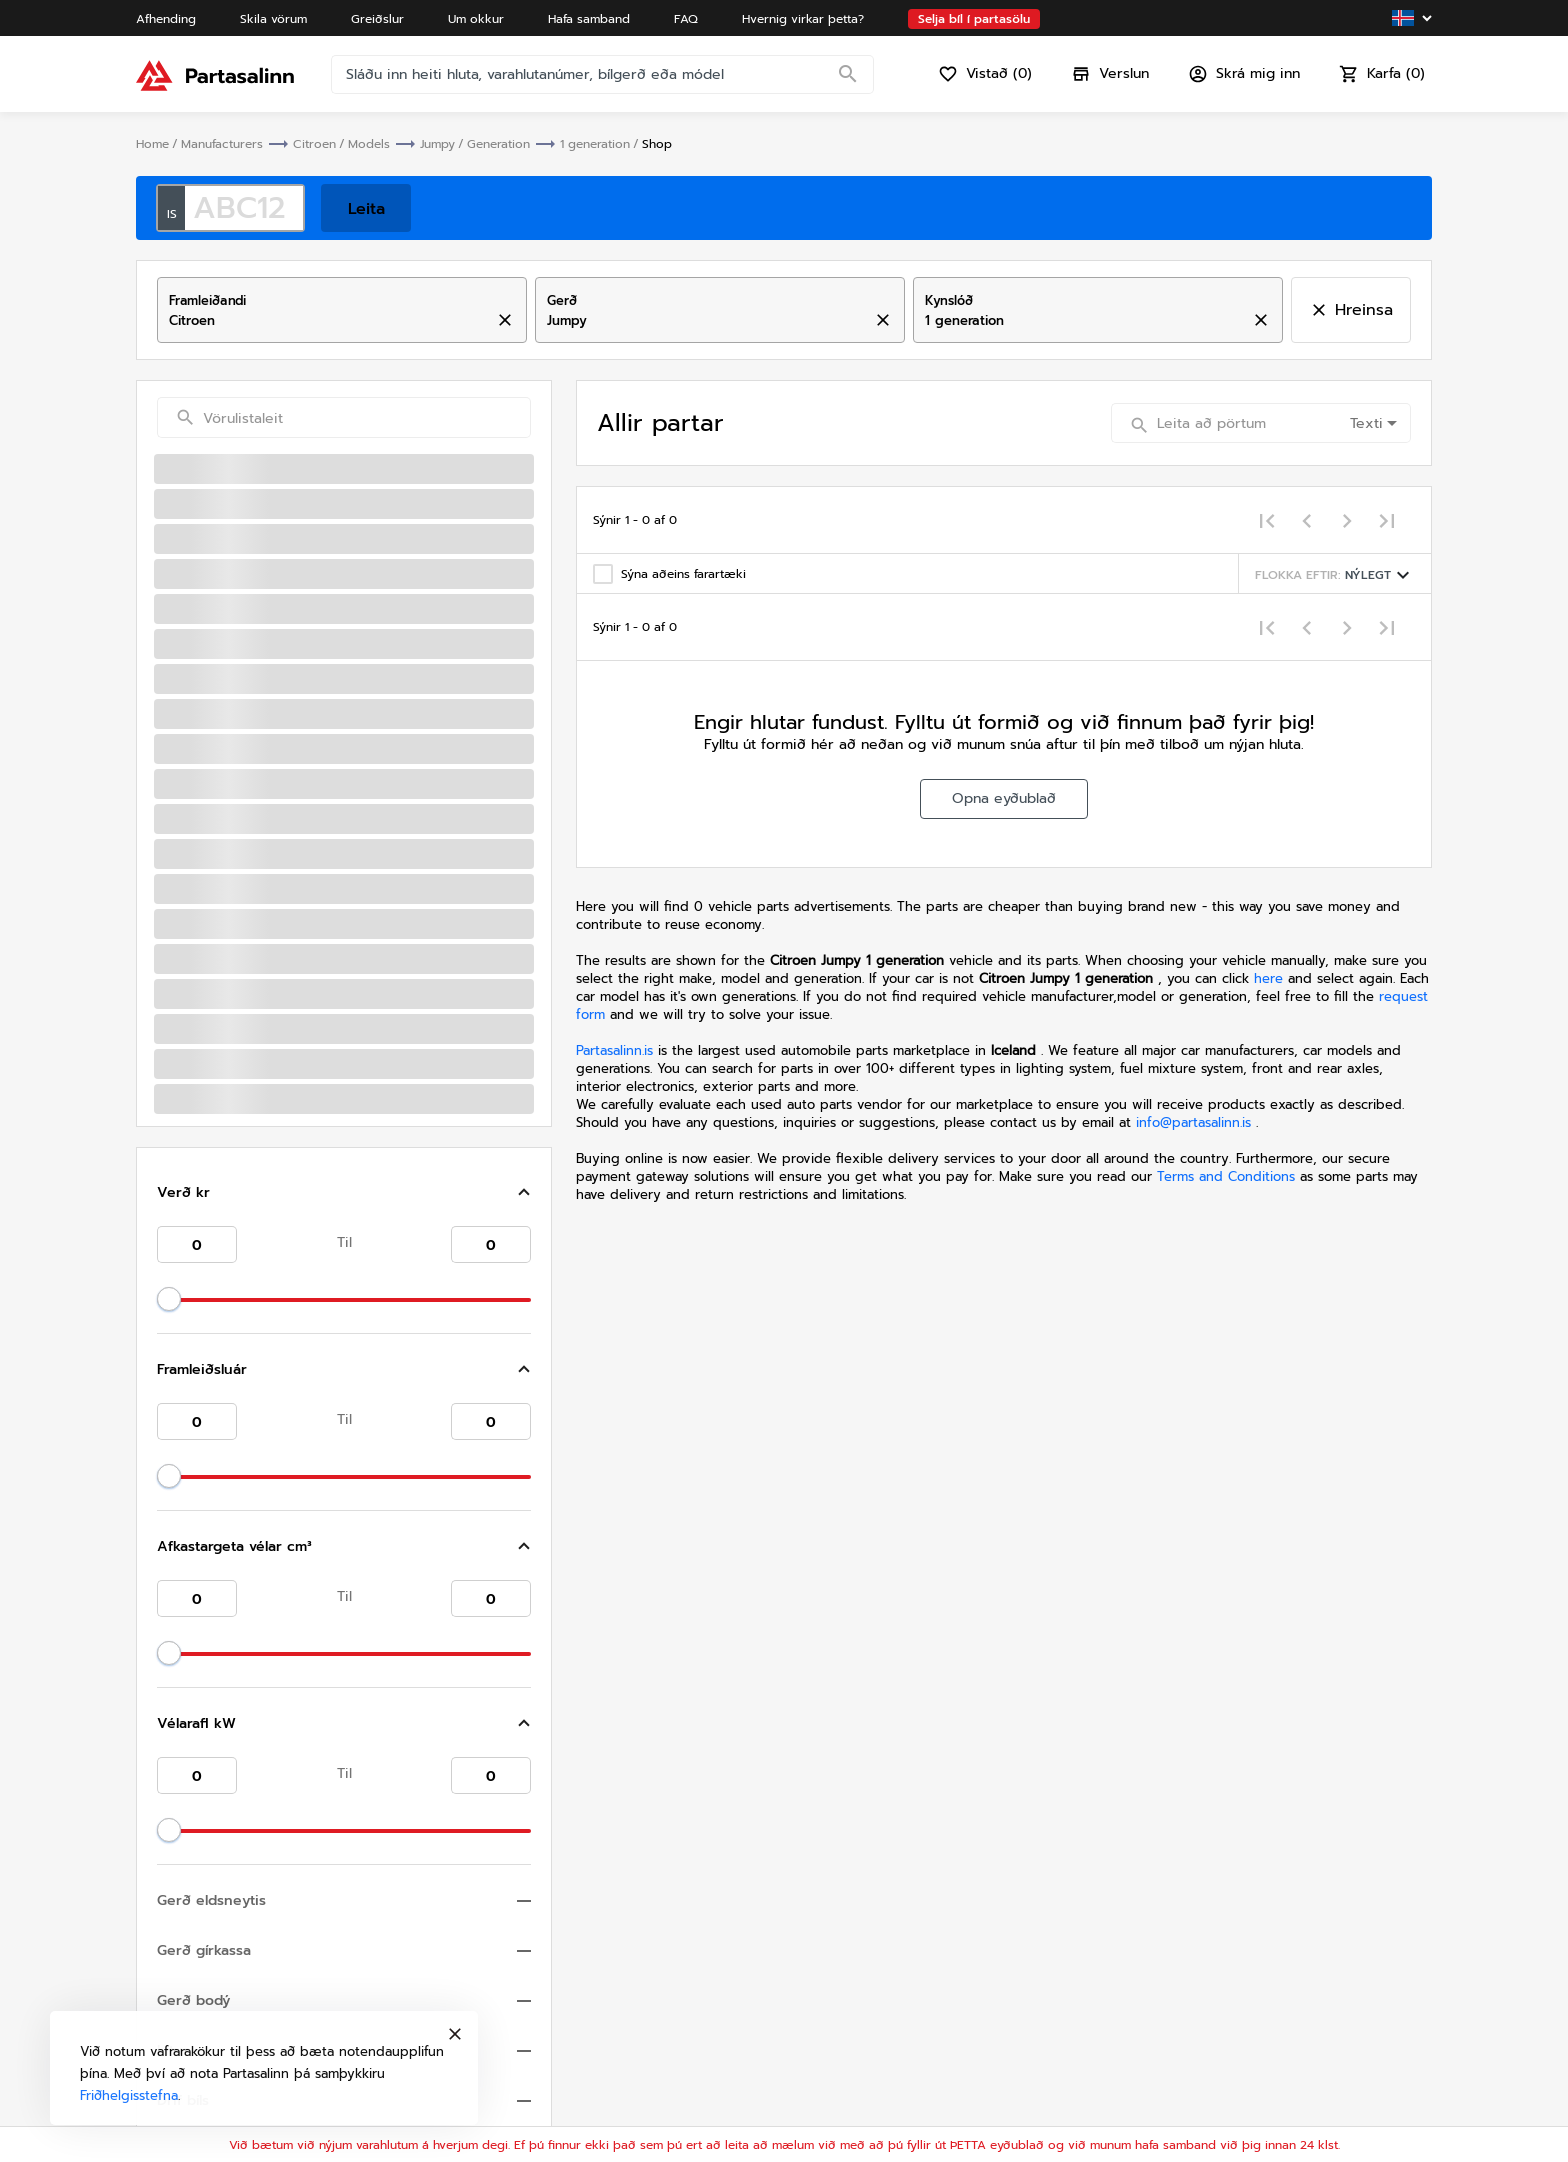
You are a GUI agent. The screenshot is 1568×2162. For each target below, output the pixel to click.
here (1268, 978)
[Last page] (1387, 520)
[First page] (1267, 520)
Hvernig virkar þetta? (978, 2052)
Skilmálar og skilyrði (1304, 2008)
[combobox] (325, 321)
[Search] (848, 75)
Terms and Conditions (1228, 1176)
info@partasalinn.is (1193, 1122)
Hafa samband (954, 2008)
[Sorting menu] (1335, 574)
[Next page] (1347, 520)
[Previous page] (1307, 520)
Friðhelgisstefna (1290, 2030)
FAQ (919, 2030)
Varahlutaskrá (951, 2074)
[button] (344, 521)
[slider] (169, 627)
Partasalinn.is (614, 1050)
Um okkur (939, 1986)
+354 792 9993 (991, 1888)
